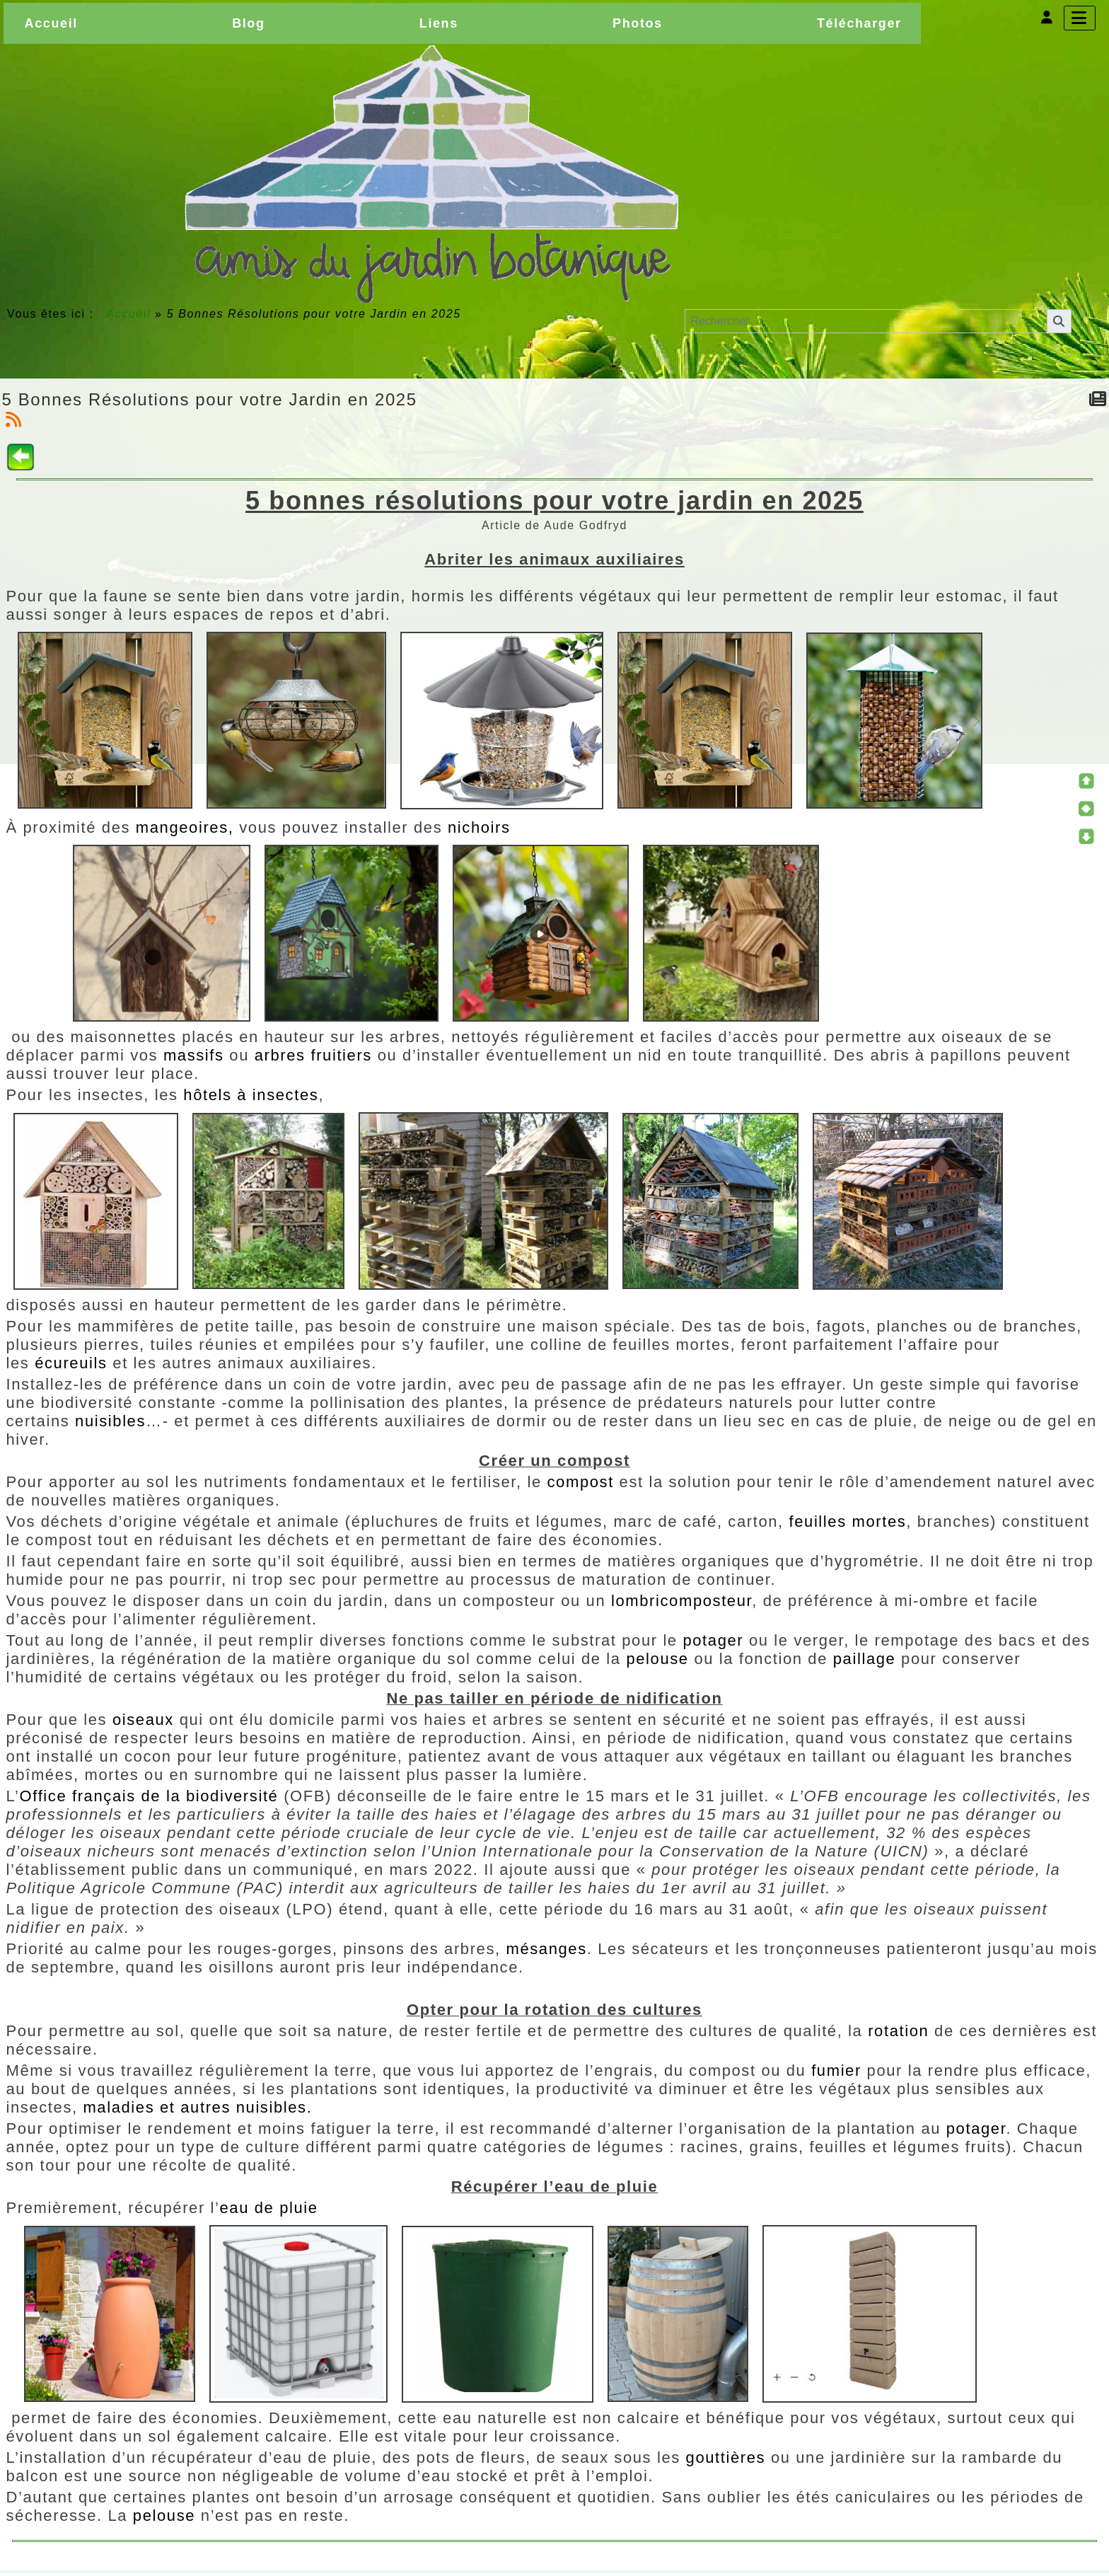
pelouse (657, 1659)
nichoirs (479, 827)
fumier (838, 2070)
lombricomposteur (681, 1601)
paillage (864, 1659)
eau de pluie (269, 2208)
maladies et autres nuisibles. (197, 2107)
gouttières (728, 2457)
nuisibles (110, 1421)
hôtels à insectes (250, 1095)
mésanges (546, 1949)
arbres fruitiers (313, 1055)
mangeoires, (187, 827)
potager (713, 1640)
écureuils (73, 1363)
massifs (193, 1055)
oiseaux (146, 1719)
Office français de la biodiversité (149, 1796)
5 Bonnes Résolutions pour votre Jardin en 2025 (209, 399)
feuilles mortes (848, 1521)
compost (580, 1482)
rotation (898, 2031)
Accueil (129, 314)
